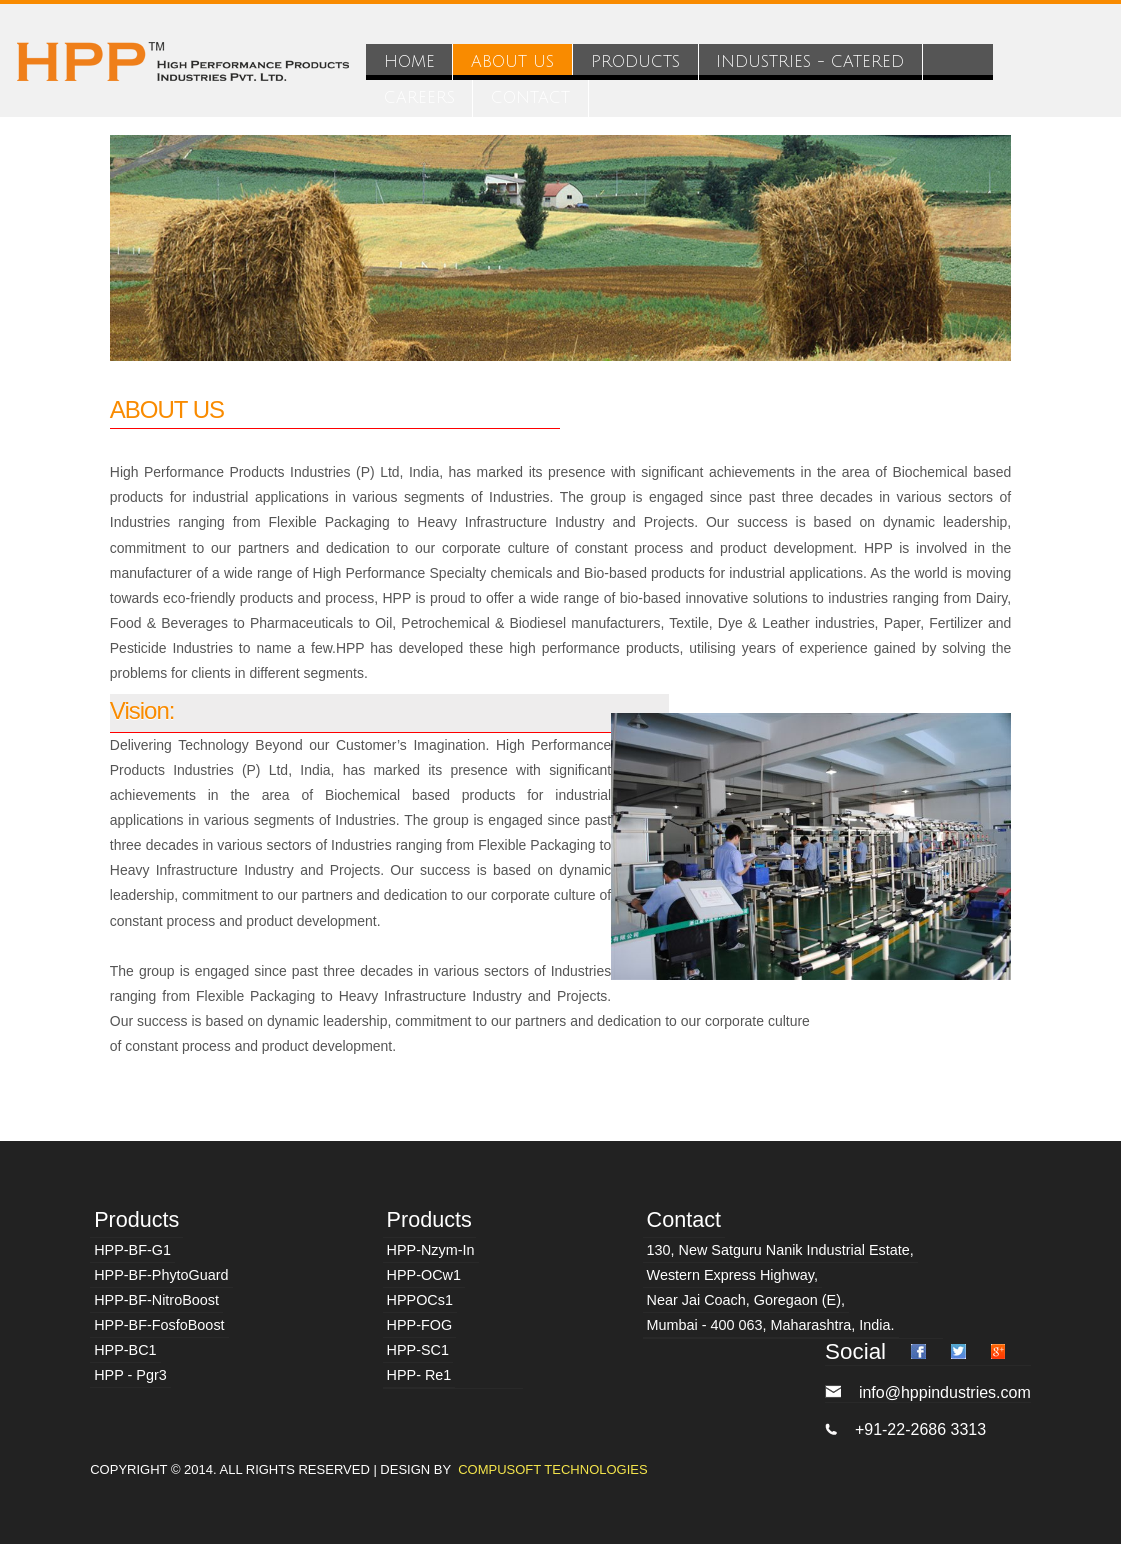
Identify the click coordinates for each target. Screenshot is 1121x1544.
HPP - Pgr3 (130, 1375)
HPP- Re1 (419, 1375)
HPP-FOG (420, 1325)
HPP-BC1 (125, 1350)
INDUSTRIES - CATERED (810, 62)
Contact (684, 1219)
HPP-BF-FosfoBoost (159, 1325)
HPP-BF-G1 (132, 1250)
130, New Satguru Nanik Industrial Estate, (780, 1250)
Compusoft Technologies (553, 1469)
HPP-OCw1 (424, 1275)
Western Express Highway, (732, 1275)
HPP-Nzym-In (431, 1250)
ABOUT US (512, 62)
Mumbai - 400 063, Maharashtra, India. (771, 1325)
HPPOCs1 (420, 1300)
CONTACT (530, 98)
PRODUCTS (635, 62)
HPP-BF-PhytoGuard (161, 1275)
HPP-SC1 (418, 1350)
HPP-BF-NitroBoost (156, 1300)
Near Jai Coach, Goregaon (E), (746, 1300)
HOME (409, 62)
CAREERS (419, 98)
